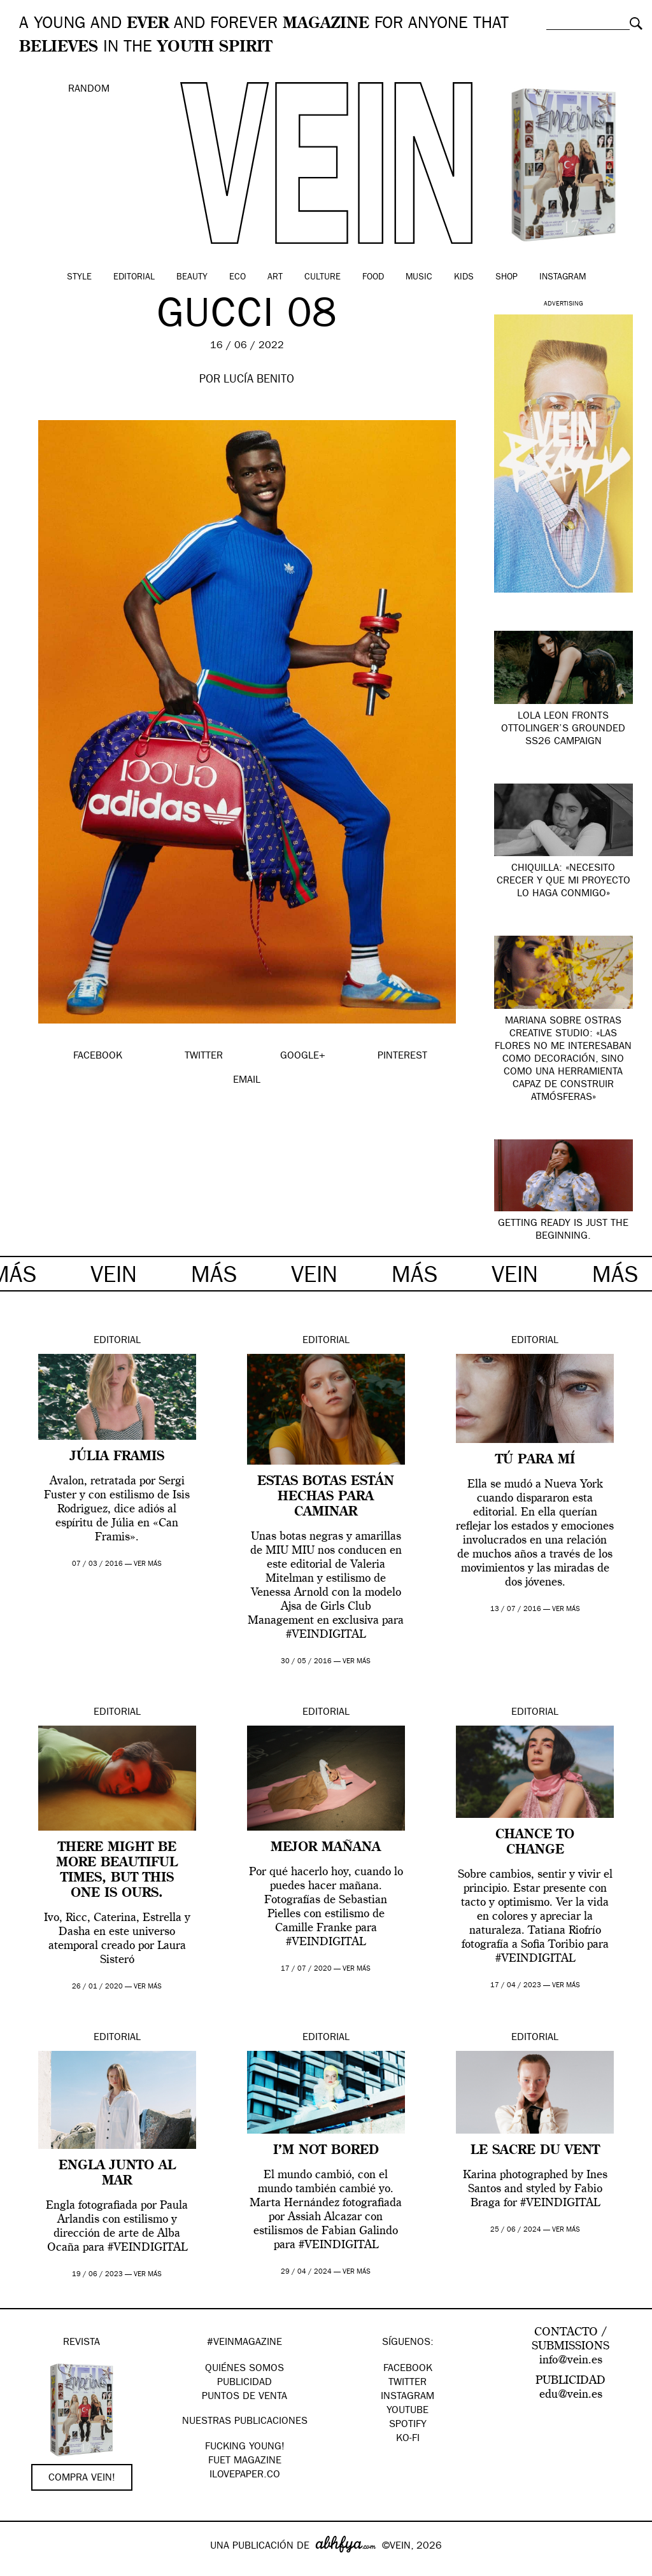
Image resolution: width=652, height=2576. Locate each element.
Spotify (408, 2425)
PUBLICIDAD (244, 2383)
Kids (464, 277)
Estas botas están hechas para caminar (325, 1497)
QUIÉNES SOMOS (244, 2369)
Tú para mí (535, 1460)
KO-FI (408, 2439)
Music (419, 277)
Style (79, 277)
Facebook (407, 2369)
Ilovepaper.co (244, 2475)
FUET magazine (244, 2461)
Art (275, 277)
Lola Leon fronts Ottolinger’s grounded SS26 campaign (563, 729)
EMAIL (246, 1081)
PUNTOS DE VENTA (244, 2397)
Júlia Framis (117, 1457)
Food (373, 277)
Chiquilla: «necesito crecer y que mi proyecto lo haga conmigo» (563, 881)
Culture (322, 277)
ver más (148, 1564)
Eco (237, 277)
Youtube (407, 2411)
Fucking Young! (245, 2447)
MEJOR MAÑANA (326, 1847)
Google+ (23, 2567)
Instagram (562, 277)
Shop (506, 277)
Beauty (192, 277)
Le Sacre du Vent (535, 2150)
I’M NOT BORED (326, 2150)
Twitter (407, 2383)
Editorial (134, 277)
